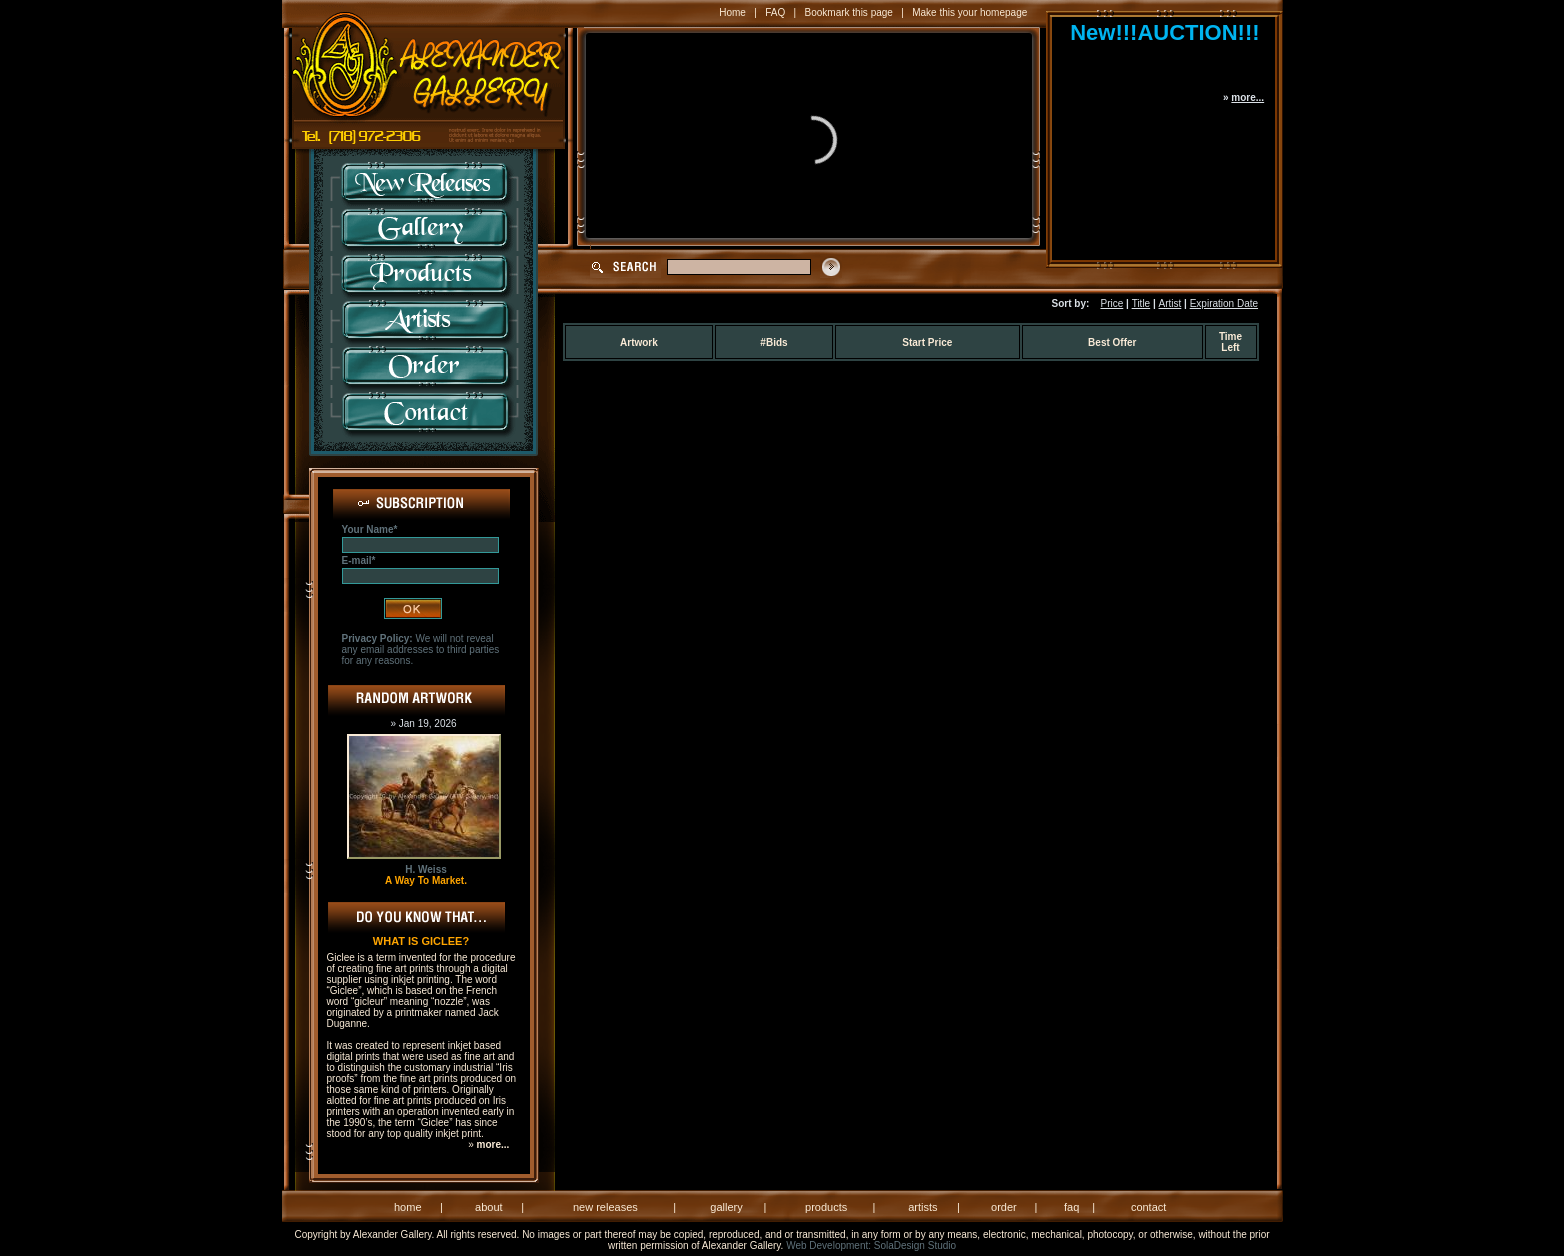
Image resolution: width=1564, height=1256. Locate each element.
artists (922, 1207)
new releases (605, 1207)
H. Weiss (426, 869)
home (408, 1207)
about (489, 1207)
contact (1148, 1207)
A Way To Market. (426, 880)
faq (1071, 1207)
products (826, 1207)
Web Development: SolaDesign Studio (871, 1245)
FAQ (775, 12)
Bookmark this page (849, 12)
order (1004, 1207)
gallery (726, 1207)
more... (1247, 97)
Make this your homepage (969, 12)
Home (732, 12)
